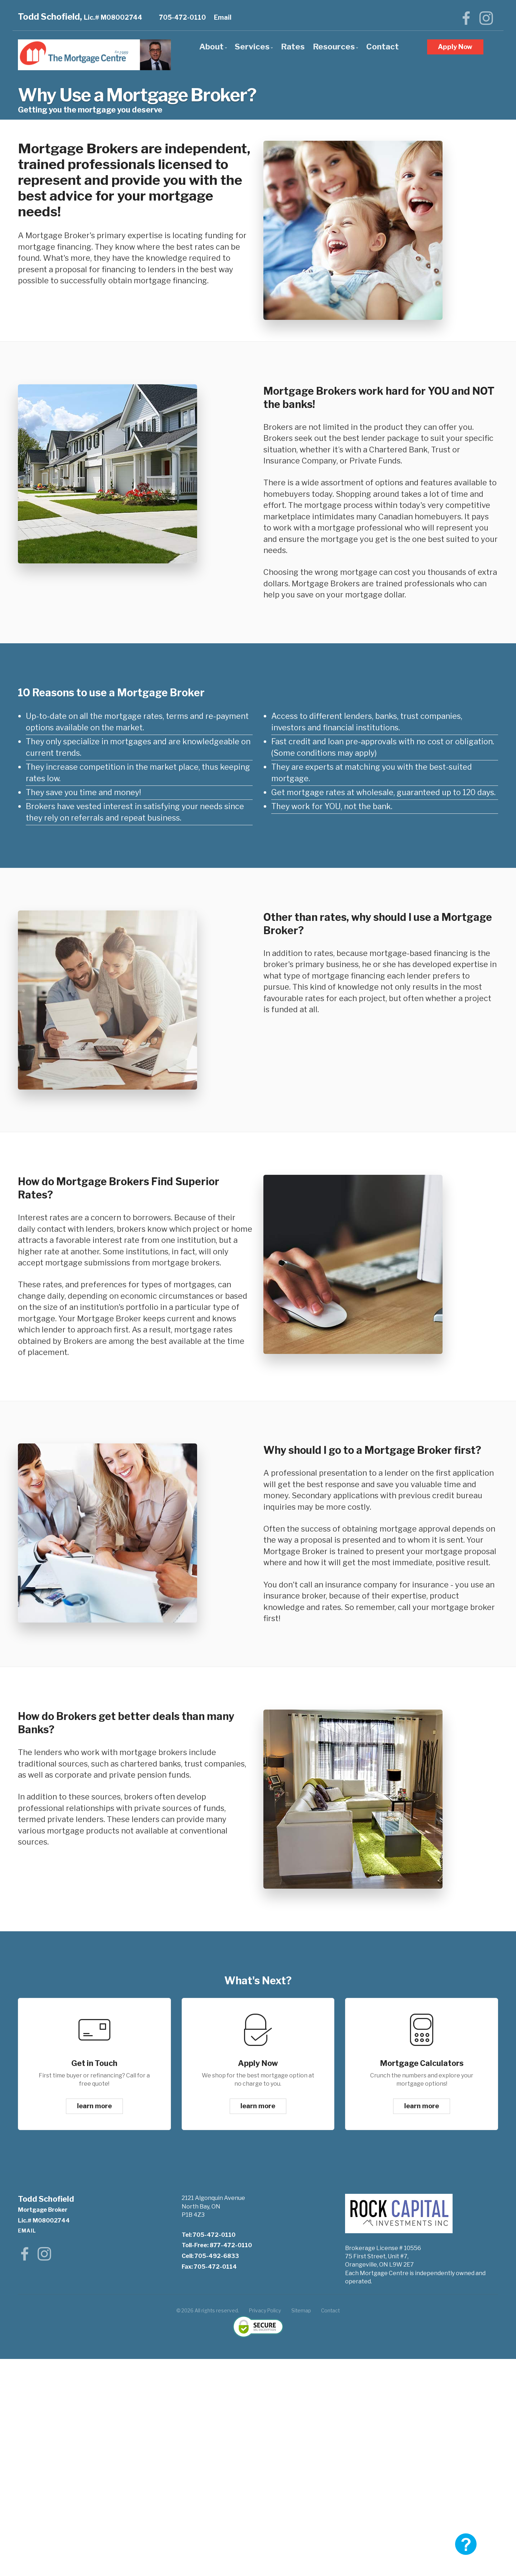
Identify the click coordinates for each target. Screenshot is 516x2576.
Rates (293, 47)
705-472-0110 (182, 17)
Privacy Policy (265, 2310)
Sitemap (301, 2310)
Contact (382, 47)
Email (222, 17)
